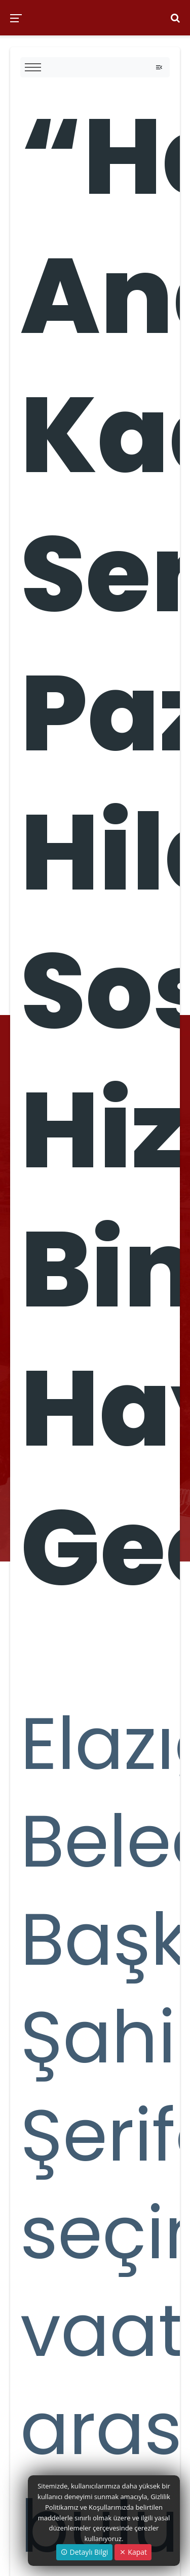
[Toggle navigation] (159, 67)
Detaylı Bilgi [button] (84, 2552)
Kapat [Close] (133, 2552)
